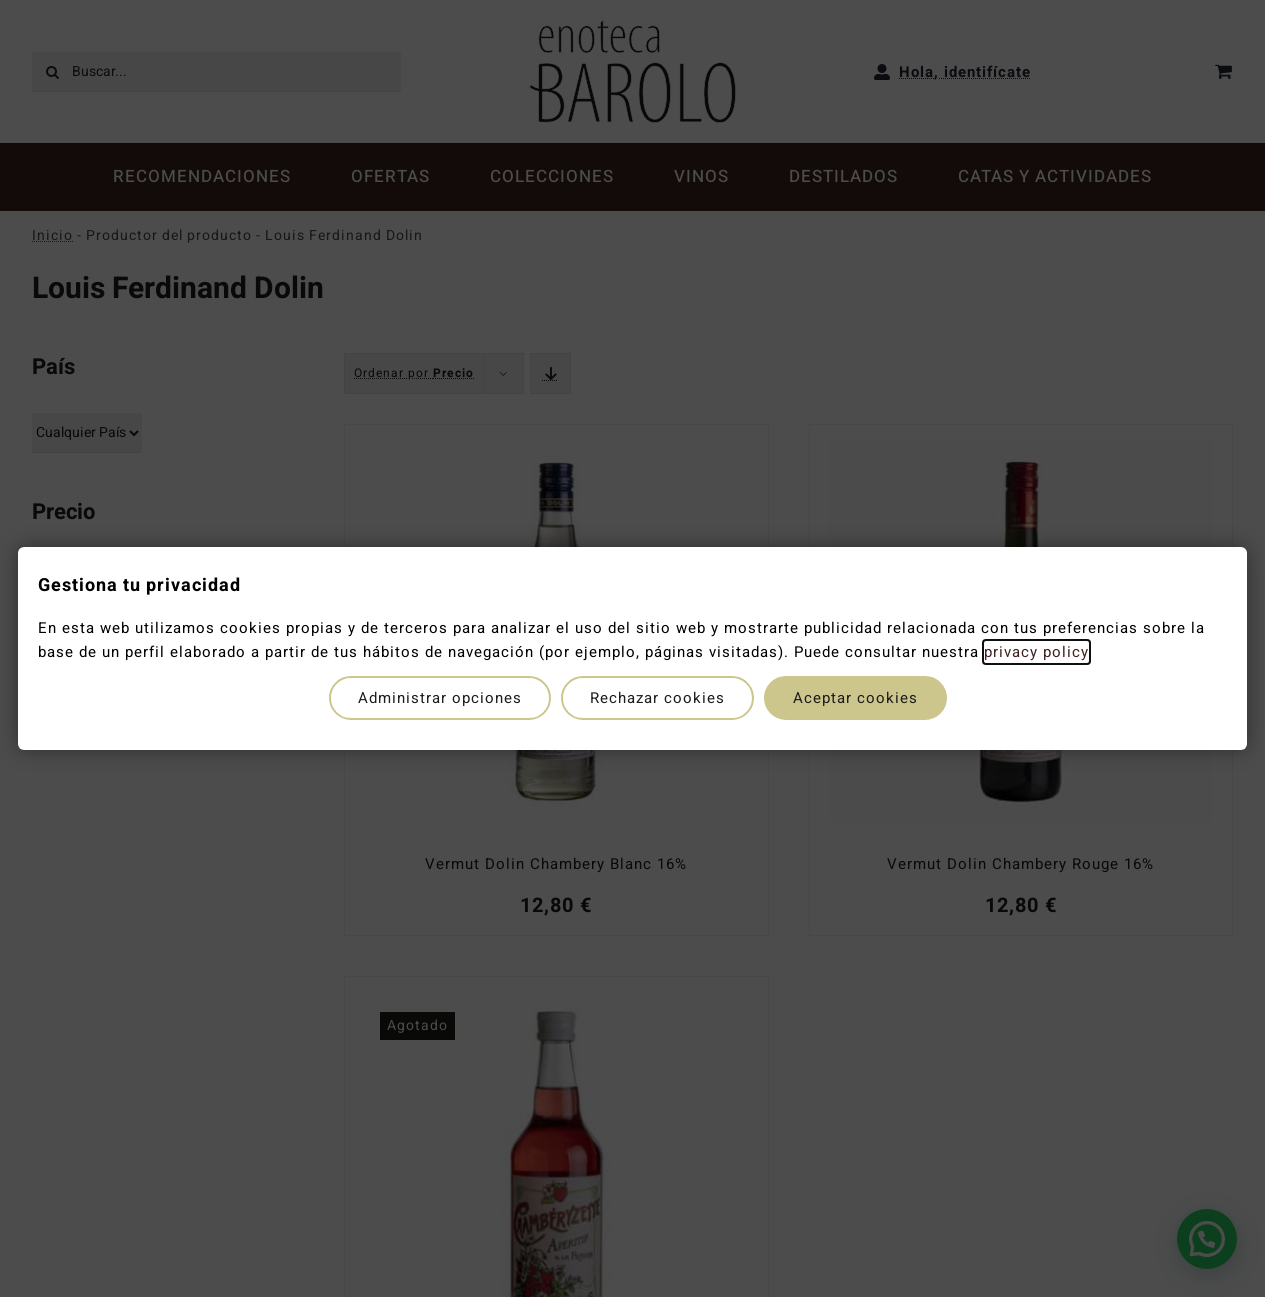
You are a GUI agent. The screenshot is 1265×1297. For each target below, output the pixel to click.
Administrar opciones (440, 698)
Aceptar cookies (855, 698)
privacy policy (1036, 652)
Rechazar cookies (657, 698)
